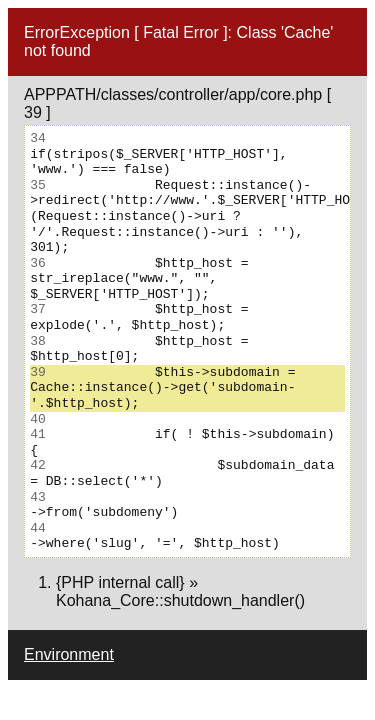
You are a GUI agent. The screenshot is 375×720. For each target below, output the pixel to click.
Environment (69, 654)
